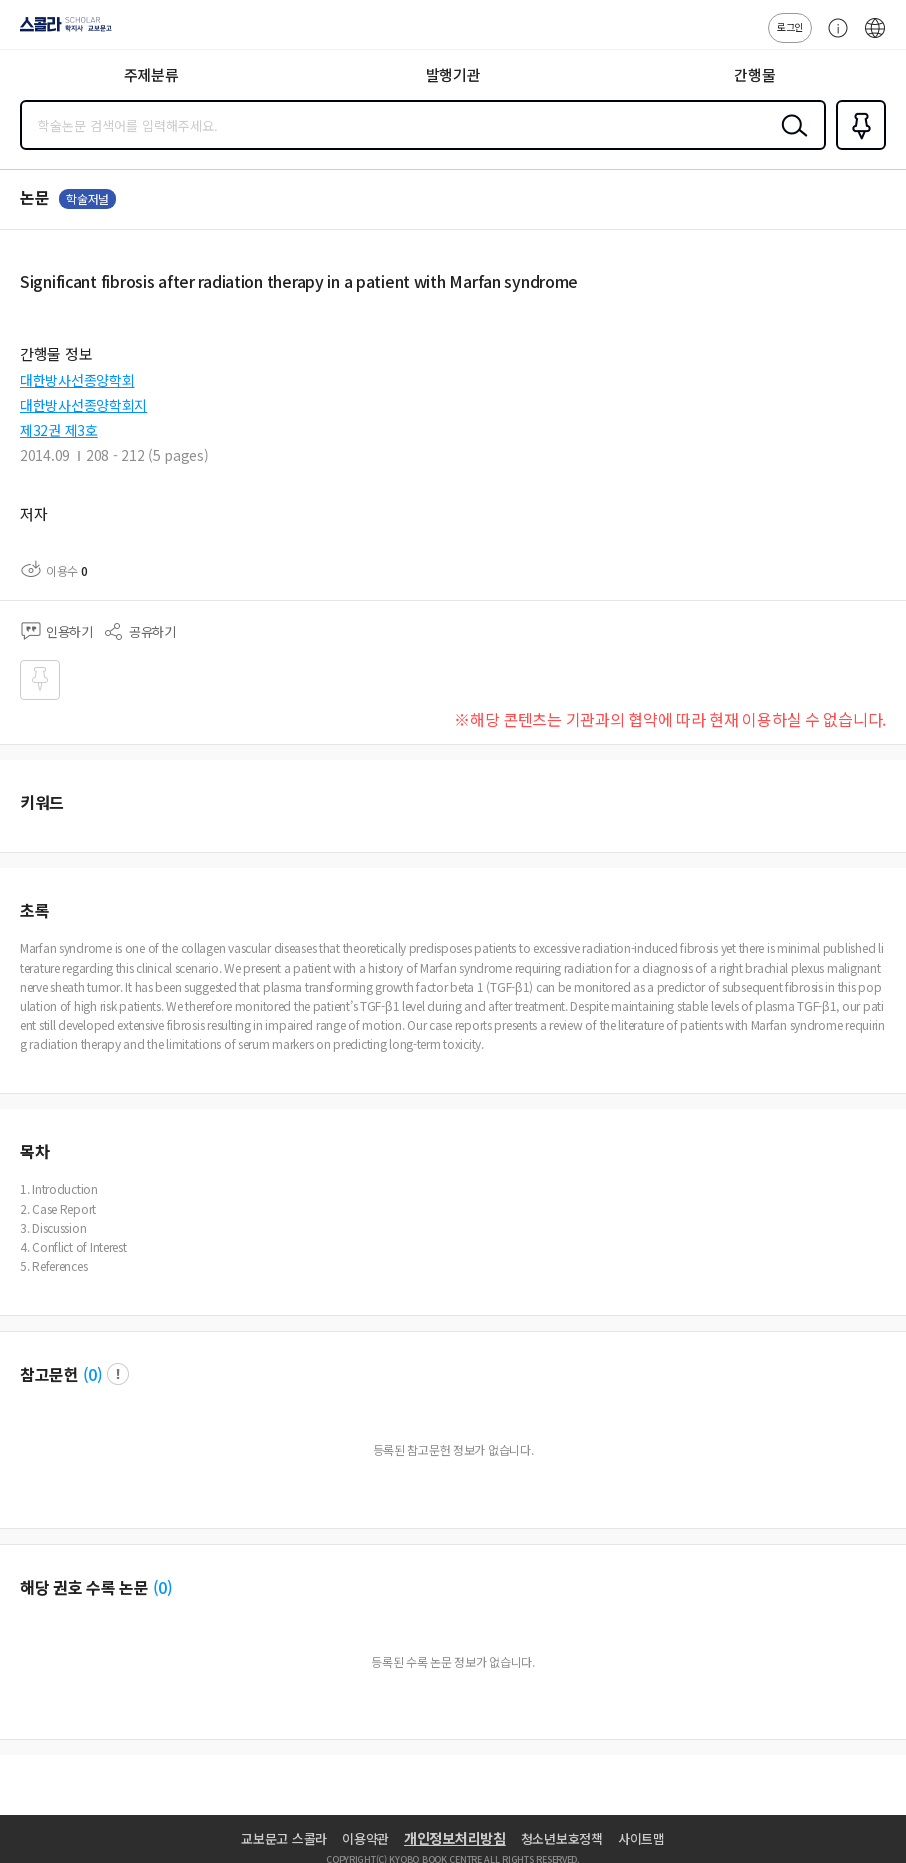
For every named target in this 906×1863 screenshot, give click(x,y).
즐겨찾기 (857, 148)
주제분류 (151, 74)
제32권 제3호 (59, 430)
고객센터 (833, 38)
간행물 (754, 74)
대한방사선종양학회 (77, 380)
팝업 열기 (118, 1374)
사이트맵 (641, 1838)
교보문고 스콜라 (284, 1838)
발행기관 (453, 74)
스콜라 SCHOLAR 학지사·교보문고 (60, 31)
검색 (790, 141)
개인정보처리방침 (455, 1838)
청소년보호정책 (562, 1838)
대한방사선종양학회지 (83, 405)
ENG (875, 38)
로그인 (790, 26)
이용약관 (365, 1838)
